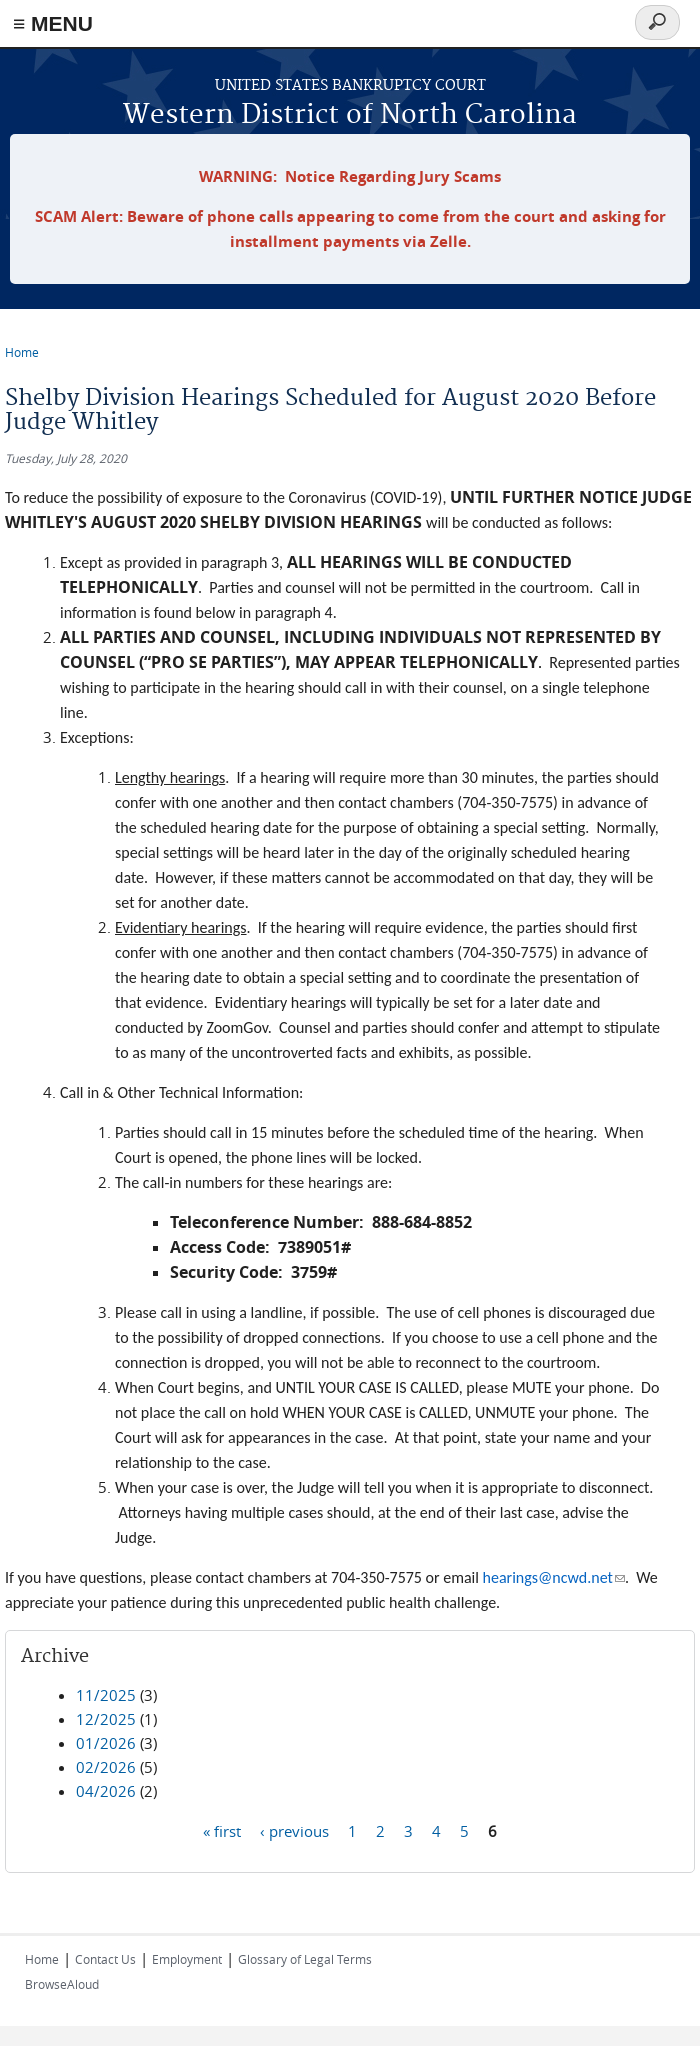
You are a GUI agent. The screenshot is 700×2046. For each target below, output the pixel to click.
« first (222, 1830)
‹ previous (294, 1830)
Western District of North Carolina (350, 115)
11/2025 (106, 1695)
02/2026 (106, 1767)
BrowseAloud (62, 1984)
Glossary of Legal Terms (305, 1959)
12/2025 (106, 1719)
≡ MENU (53, 23)
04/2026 (106, 1791)
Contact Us (105, 1959)
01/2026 (106, 1743)
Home (22, 352)
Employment (187, 1959)
